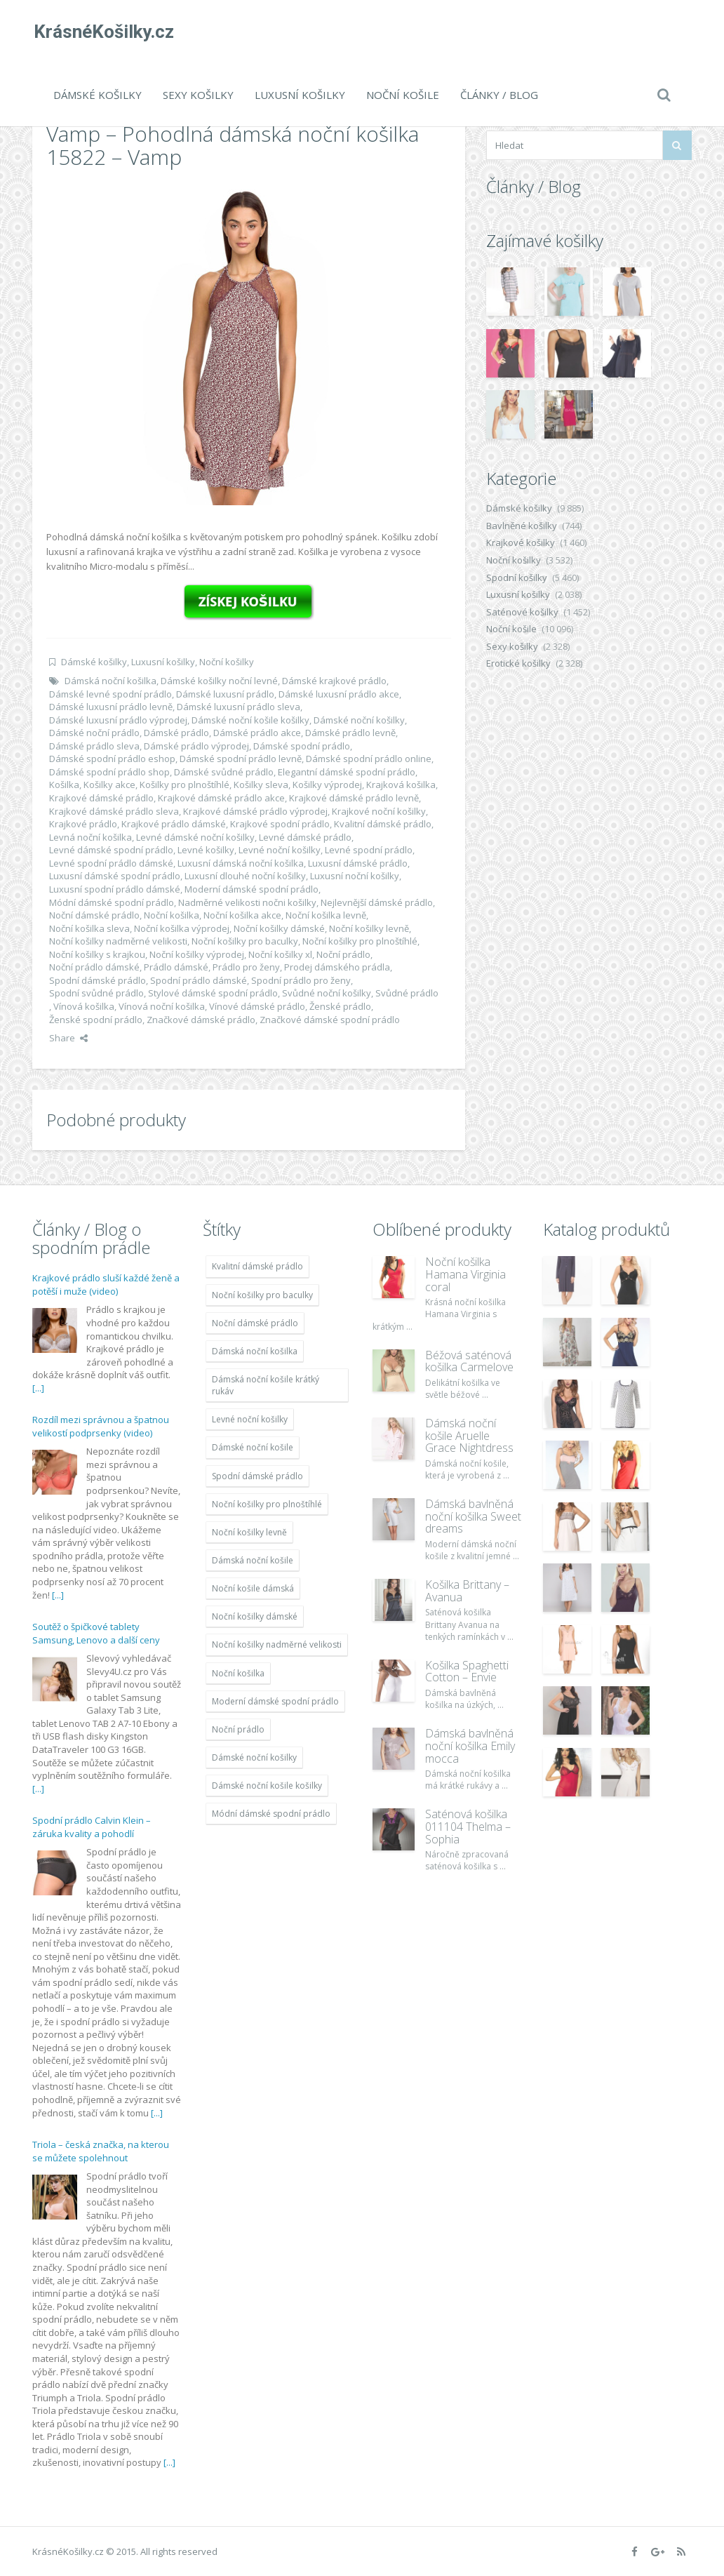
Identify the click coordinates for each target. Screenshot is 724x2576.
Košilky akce (109, 784)
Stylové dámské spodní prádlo (213, 993)
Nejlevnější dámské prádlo (377, 902)
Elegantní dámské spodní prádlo (346, 772)
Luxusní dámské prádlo (358, 863)
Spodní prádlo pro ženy (301, 980)
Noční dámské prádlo (94, 915)
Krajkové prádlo (83, 823)
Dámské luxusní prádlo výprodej (118, 720)
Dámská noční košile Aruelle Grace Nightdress (469, 1435)
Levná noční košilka (90, 837)
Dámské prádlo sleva (94, 746)
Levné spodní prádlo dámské (111, 863)
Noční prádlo (343, 954)
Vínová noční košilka (162, 1006)
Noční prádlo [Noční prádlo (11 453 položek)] (238, 1729)
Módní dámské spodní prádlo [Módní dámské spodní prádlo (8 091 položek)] (271, 1814)
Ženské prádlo (340, 1006)
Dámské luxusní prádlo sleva (238, 706)
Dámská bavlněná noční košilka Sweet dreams (473, 1516)
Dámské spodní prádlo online (368, 758)
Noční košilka (171, 915)
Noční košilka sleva (89, 928)
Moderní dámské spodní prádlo (252, 889)
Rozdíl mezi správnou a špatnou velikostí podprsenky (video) (100, 1426)
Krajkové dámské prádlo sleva (114, 811)
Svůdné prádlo (406, 993)
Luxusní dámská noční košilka (240, 863)
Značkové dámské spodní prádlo (330, 1019)
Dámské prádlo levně (350, 732)
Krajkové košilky (520, 542)
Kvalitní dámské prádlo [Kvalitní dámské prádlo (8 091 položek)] (257, 1266)
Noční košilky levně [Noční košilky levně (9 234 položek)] (249, 1532)
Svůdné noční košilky (326, 993)
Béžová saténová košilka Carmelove (469, 1361)
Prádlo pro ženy (246, 967)
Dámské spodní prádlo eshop (112, 758)
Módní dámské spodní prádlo (111, 902)
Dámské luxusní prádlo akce (339, 694)
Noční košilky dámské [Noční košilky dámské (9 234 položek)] (254, 1616)
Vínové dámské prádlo (257, 1006)
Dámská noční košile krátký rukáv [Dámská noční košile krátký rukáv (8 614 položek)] (265, 1385)
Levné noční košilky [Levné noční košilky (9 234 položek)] (250, 1419)
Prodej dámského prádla (337, 967)
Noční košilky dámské (279, 928)
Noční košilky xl (280, 954)
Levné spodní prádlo (369, 849)
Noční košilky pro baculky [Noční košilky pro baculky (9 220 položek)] (262, 1295)
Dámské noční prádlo (94, 732)
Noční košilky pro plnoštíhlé (359, 941)
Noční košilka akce (242, 915)
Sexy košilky (198, 95)
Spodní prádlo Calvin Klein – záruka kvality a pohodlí (91, 1827)
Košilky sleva (261, 784)
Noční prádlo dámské (94, 967)
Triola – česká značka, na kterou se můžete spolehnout (100, 2151)
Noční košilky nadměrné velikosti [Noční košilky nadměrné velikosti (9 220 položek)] (277, 1644)
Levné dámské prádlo (305, 837)
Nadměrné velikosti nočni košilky (247, 902)
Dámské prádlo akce (257, 732)
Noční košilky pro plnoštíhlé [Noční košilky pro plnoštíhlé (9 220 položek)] (267, 1504)
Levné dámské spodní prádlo (111, 849)
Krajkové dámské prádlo (101, 798)
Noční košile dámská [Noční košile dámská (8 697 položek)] (253, 1588)
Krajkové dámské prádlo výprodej (255, 811)
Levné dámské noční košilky (195, 837)
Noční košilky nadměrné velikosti (118, 941)
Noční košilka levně (326, 915)
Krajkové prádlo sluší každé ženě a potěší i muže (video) (106, 1285)
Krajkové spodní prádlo (280, 823)
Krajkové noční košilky (379, 811)
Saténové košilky (522, 612)
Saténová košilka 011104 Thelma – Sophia (468, 1826)
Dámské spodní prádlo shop (109, 772)
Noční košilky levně (369, 928)
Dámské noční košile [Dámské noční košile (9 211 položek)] (252, 1447)
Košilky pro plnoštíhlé (184, 784)
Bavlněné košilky (521, 525)
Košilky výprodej (327, 784)
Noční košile (402, 95)
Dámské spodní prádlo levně (241, 758)
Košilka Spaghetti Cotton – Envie (467, 1671)
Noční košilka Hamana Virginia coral (465, 1274)
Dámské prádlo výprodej (196, 746)
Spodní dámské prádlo (97, 980)
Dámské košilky (97, 95)
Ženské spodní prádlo (95, 1019)
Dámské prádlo (176, 732)
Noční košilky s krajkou (97, 954)
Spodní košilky (516, 577)
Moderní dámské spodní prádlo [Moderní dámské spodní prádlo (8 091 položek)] (275, 1701)
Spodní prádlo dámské (198, 980)
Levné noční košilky (280, 849)
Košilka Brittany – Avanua (467, 1591)
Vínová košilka (83, 1006)
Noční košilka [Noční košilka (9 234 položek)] (238, 1673)
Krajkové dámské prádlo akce (221, 798)
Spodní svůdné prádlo (96, 993)
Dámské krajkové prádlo (334, 680)
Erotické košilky (518, 663)
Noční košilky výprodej (196, 954)
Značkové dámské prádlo (201, 1019)
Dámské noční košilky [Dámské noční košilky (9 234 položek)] (254, 1757)
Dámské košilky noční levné (219, 680)
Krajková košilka (401, 784)
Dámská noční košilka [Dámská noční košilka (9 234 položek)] (254, 1351)
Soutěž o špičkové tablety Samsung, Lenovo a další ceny (96, 1633)
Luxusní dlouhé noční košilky (245, 875)
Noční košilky (226, 661)
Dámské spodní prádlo (301, 746)
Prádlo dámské (176, 967)
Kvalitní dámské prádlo (382, 823)
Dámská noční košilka (110, 680)
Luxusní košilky (300, 95)
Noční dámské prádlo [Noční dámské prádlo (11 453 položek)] (255, 1323)
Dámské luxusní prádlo (225, 694)
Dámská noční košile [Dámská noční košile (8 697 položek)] (252, 1560)
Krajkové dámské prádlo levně (354, 798)
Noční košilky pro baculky (245, 941)
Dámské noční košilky (359, 720)
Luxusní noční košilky (354, 875)
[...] (38, 1388)
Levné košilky (205, 849)
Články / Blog (499, 95)
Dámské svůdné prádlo (224, 772)
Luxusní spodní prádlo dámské (114, 889)
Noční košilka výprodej (181, 928)
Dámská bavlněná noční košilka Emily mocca (470, 1746)
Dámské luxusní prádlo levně (111, 706)
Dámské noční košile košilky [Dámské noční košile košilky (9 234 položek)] (267, 1785)
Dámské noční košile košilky (250, 720)
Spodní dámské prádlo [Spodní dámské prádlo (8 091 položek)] (257, 1476)
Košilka (64, 784)
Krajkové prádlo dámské (173, 823)
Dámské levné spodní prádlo (110, 694)
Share (68, 1038)
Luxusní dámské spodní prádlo (114, 875)
